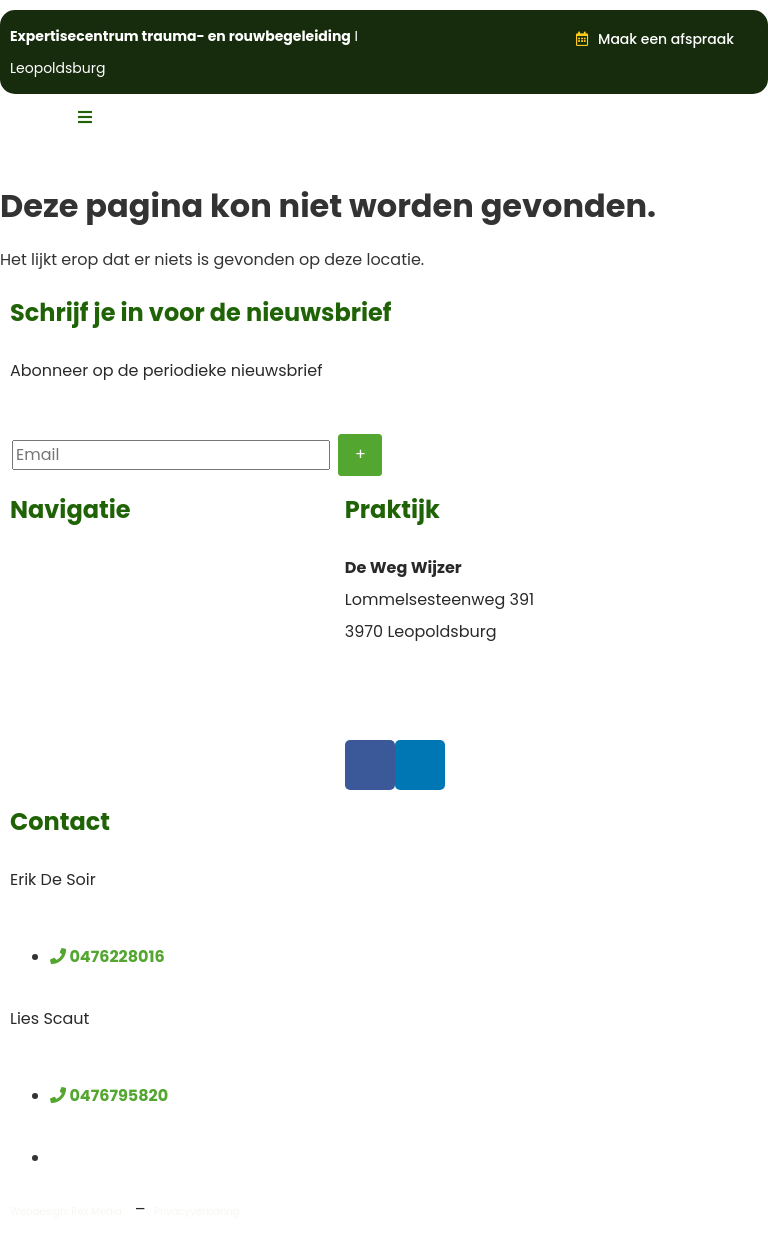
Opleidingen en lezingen (107, 631)
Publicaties (54, 695)
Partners (43, 727)
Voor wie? (49, 567)
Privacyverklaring (196, 1211)
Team (33, 599)
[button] (528, 41)
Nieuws (39, 663)
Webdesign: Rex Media (66, 1211)
